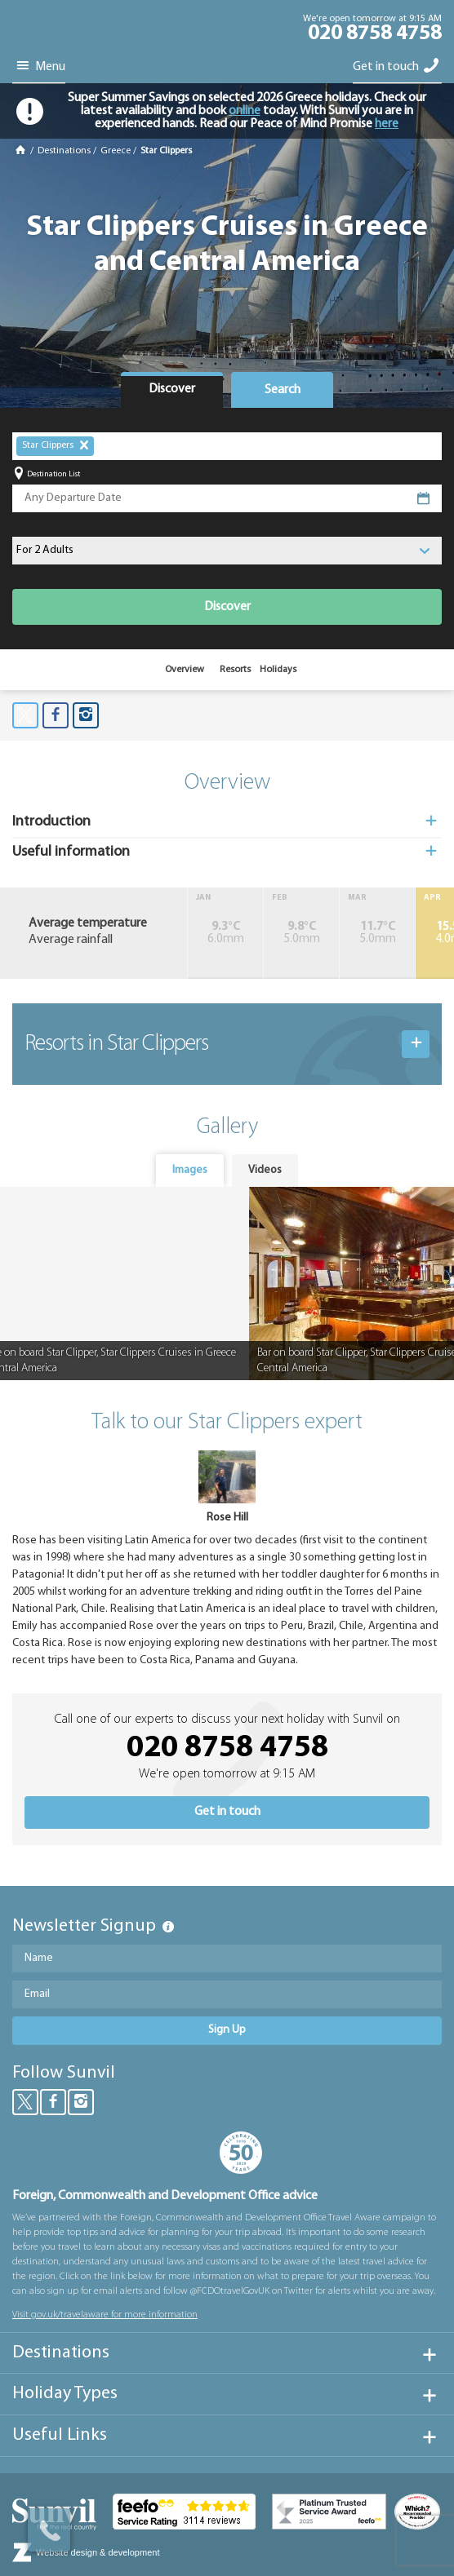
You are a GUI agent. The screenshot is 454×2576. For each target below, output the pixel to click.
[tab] (172, 390)
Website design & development (97, 2552)
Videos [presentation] (265, 1170)
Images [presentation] (189, 1170)
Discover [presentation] (172, 389)
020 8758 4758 (375, 34)
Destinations (64, 151)
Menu (38, 66)
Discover (227, 606)
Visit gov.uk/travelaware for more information (105, 2315)
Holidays (278, 670)
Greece (115, 151)
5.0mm (301, 933)
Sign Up (227, 2030)
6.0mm (225, 933)
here (386, 124)
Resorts (235, 670)
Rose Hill (227, 1518)
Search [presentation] (282, 389)
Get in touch (397, 66)
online (244, 110)
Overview (184, 670)
